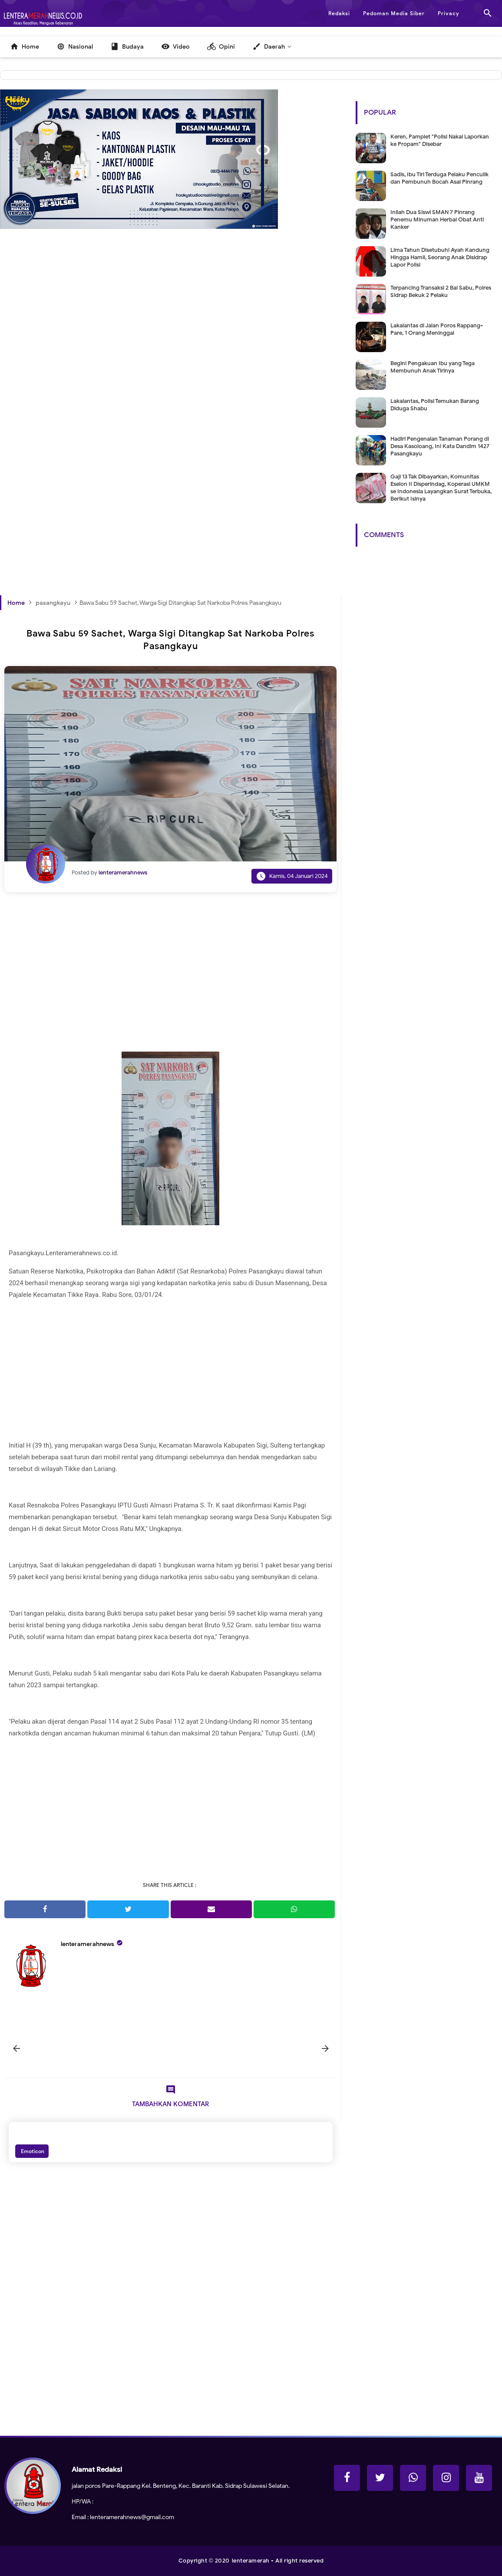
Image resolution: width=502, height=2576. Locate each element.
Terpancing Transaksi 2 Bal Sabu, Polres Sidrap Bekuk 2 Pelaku (440, 291)
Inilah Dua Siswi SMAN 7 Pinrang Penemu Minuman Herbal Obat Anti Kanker (437, 219)
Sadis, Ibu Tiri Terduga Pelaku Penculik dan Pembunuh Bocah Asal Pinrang (439, 178)
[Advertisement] (170, 351)
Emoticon (32, 2151)
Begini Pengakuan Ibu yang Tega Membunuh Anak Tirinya (432, 367)
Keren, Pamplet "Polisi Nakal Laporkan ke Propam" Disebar (439, 140)
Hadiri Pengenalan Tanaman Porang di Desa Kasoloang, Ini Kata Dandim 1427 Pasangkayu (439, 446)
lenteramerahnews (87, 1944)
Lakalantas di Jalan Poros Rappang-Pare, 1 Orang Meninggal (436, 329)
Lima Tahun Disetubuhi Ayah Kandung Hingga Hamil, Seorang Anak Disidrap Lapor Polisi (439, 257)
